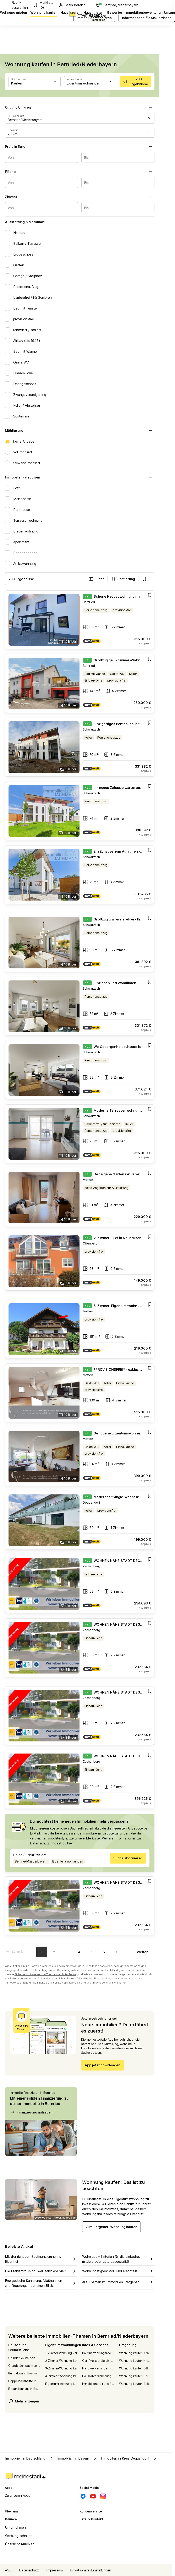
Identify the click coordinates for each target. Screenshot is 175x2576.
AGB (8, 2570)
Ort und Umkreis (79, 107)
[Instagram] (103, 2496)
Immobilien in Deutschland (25, 2458)
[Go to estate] (79, 620)
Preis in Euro (79, 147)
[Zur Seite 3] (66, 1952)
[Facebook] (83, 2496)
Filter (98, 578)
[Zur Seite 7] (116, 1952)
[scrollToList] (135, 81)
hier (69, 1843)
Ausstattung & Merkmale (79, 222)
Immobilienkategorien (79, 477)
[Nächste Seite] (145, 1951)
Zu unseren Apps (18, 2495)
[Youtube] (93, 2496)
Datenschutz (29, 2570)
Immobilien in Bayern (69, 2458)
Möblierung (79, 430)
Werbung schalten (19, 2536)
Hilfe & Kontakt (91, 2519)
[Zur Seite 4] (79, 1952)
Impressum (54, 2570)
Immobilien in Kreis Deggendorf (121, 2458)
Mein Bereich (72, 4)
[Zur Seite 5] (91, 1952)
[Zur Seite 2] (54, 1952)
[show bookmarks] (146, 579)
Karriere (11, 2519)
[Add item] (149, 595)
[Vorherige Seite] (14, 1951)
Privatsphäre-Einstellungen (90, 2570)
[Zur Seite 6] (104, 1952)
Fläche (79, 172)
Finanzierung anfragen (31, 2112)
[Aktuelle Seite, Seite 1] (41, 1952)
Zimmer (79, 197)
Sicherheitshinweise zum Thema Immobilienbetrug (46, 1974)
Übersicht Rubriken (19, 2544)
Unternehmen (15, 2527)
